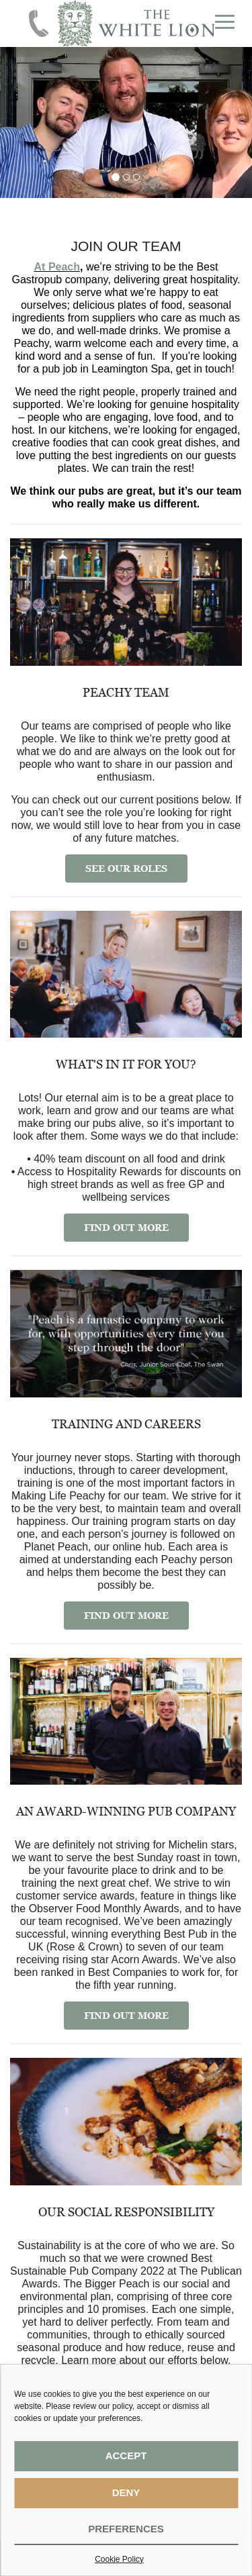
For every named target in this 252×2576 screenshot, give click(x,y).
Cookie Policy (119, 2559)
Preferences (126, 2528)
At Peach (57, 267)
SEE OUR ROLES (126, 868)
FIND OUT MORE (126, 1227)
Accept (126, 2455)
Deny (126, 2492)
